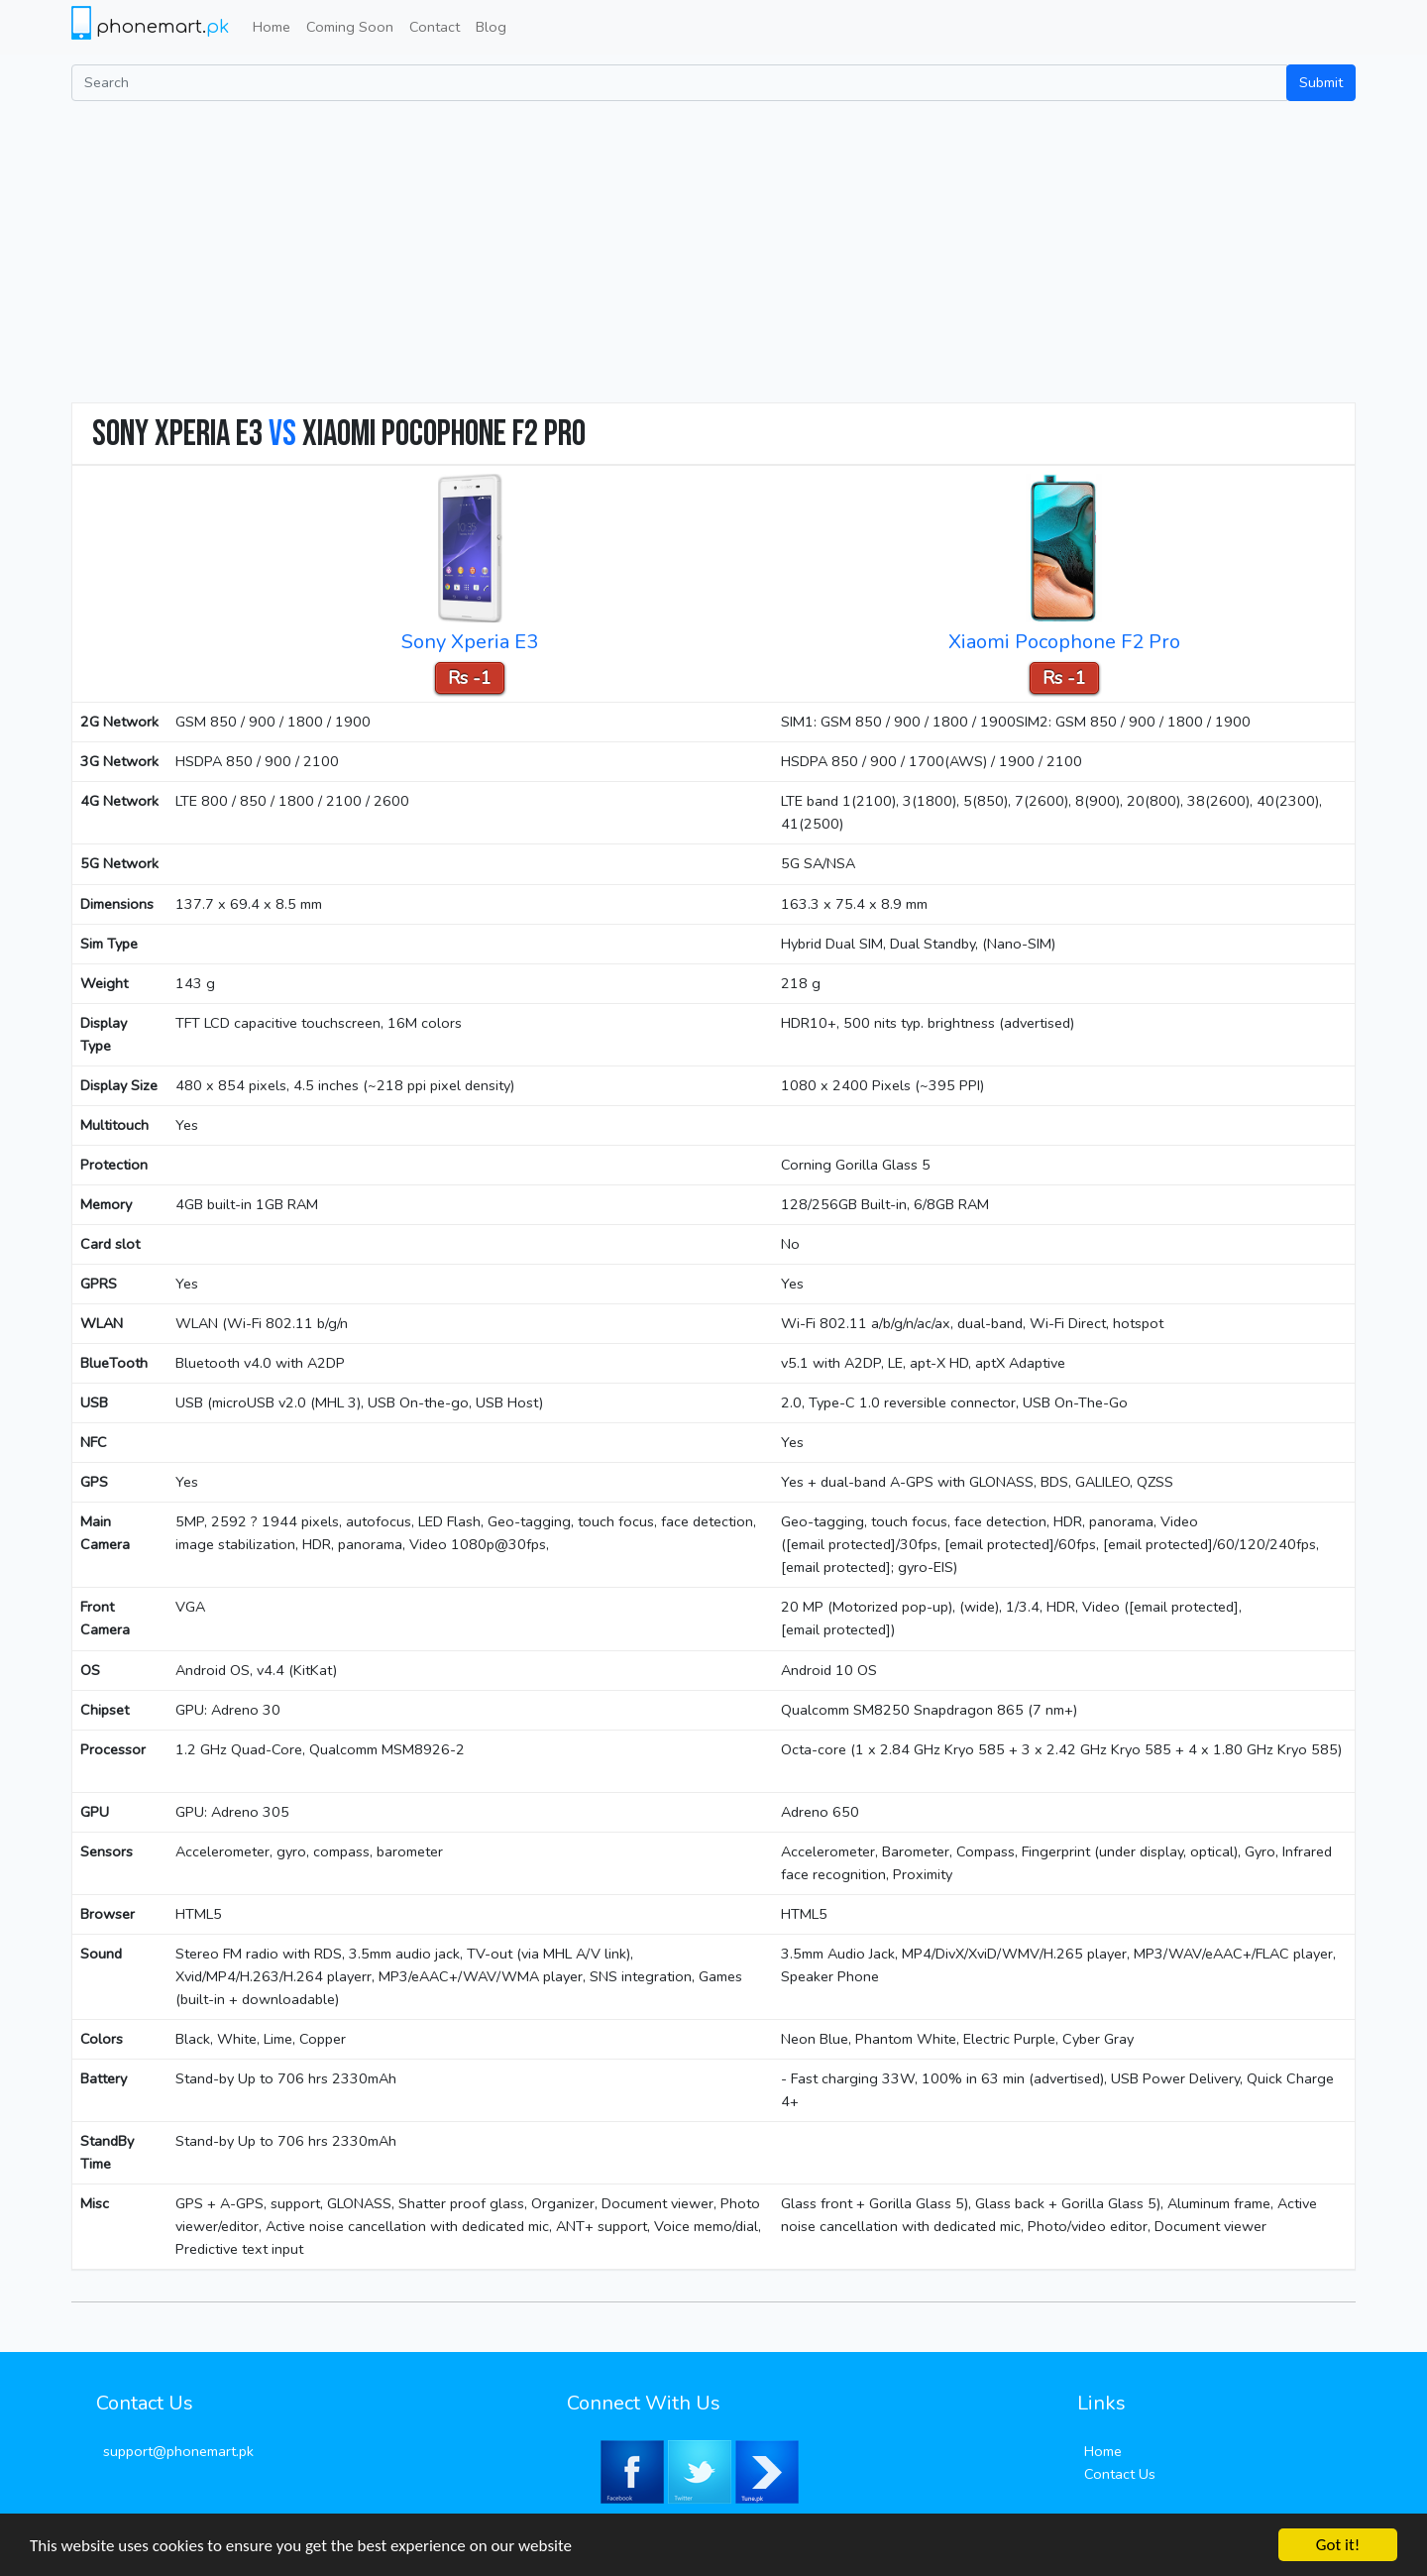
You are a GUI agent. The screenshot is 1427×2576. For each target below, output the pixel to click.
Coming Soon (349, 27)
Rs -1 (470, 678)
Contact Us (1119, 2474)
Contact (434, 27)
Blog (491, 27)
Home (271, 27)
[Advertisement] (713, 250)
